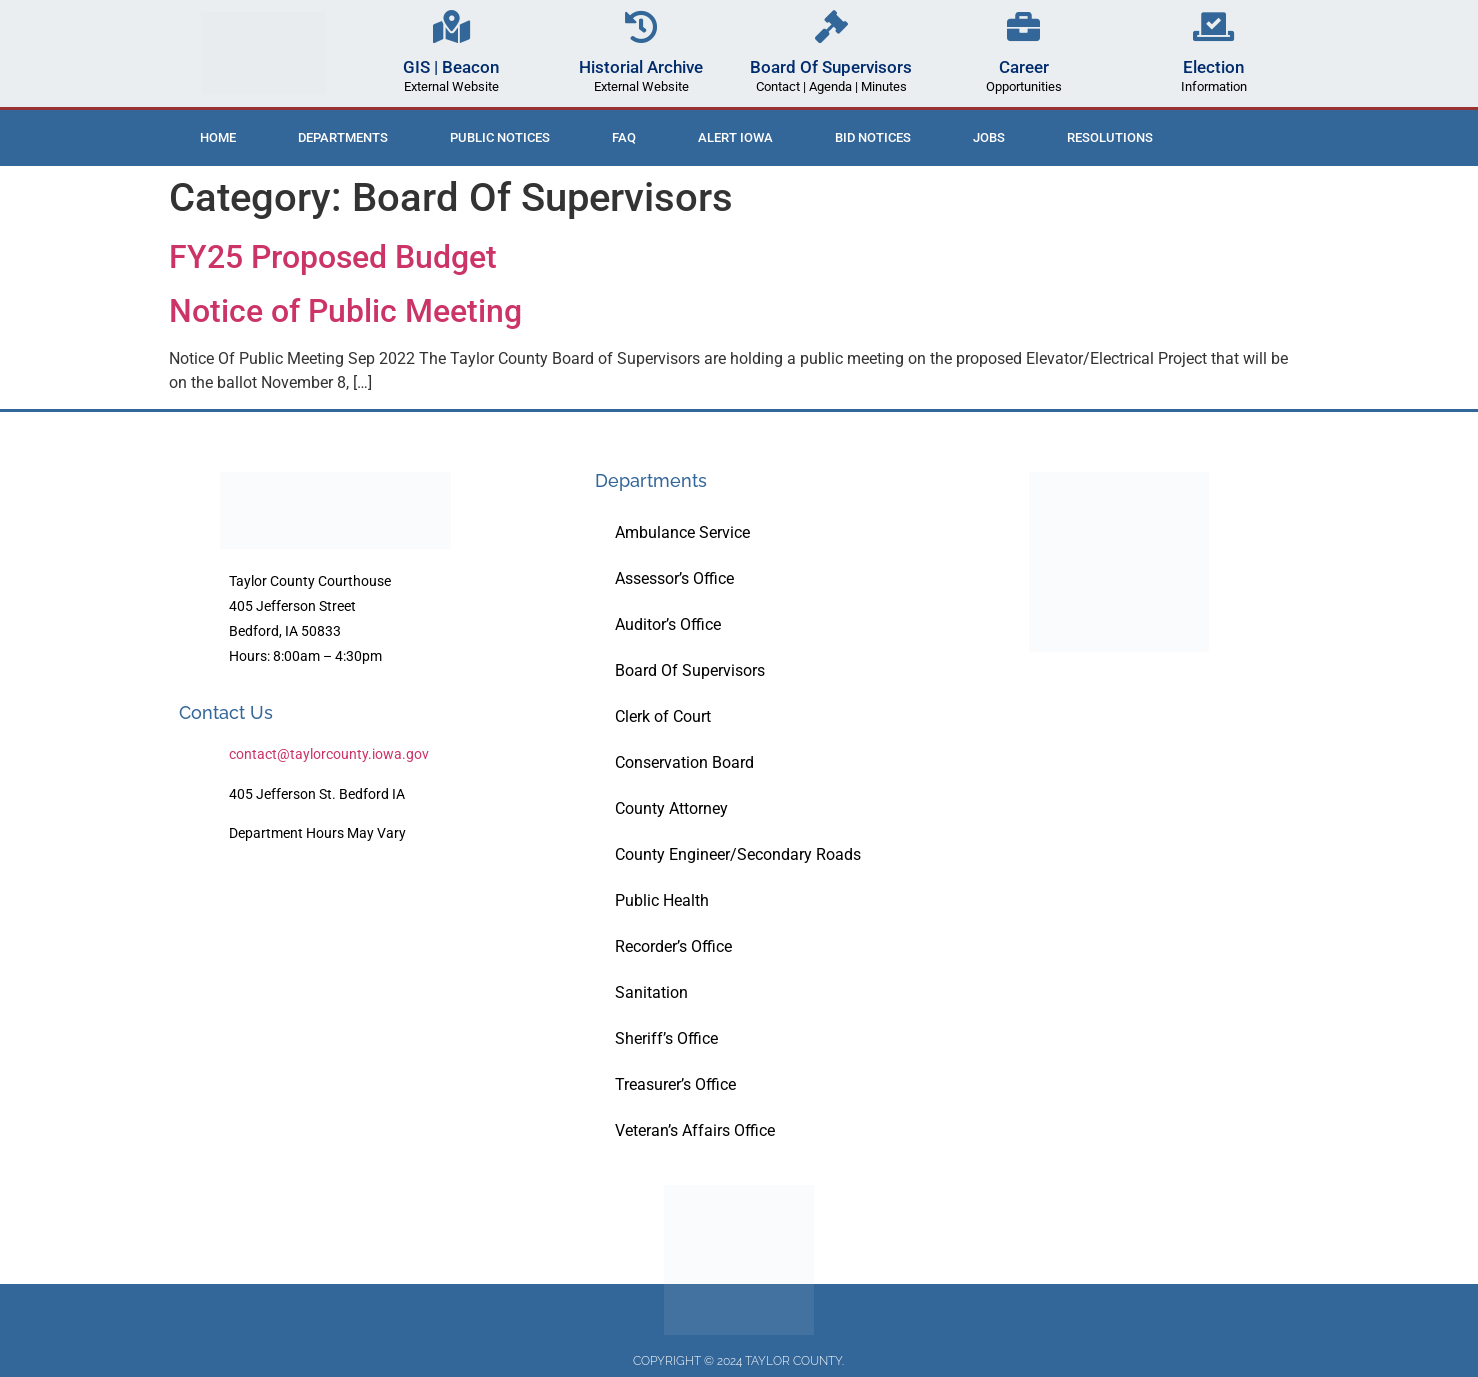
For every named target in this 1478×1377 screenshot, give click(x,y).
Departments (343, 137)
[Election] (1213, 26)
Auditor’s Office (668, 624)
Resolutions (1110, 137)
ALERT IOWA (735, 137)
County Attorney (671, 808)
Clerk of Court (663, 716)
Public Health (662, 900)
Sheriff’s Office (666, 1038)
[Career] (1023, 26)
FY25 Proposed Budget (333, 257)
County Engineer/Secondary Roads (738, 854)
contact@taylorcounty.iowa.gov (329, 754)
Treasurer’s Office (675, 1084)
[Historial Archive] (641, 26)
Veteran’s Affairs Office (695, 1130)
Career (1024, 67)
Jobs (989, 137)
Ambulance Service (682, 532)
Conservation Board (684, 762)
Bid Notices (873, 137)
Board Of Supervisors (831, 67)
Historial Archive (641, 67)
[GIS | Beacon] (451, 26)
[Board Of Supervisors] (831, 26)
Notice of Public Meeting (345, 311)
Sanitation (651, 992)
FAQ (624, 137)
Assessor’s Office (674, 578)
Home (218, 137)
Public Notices (500, 137)
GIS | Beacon (451, 67)
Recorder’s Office (673, 946)
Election (1213, 67)
